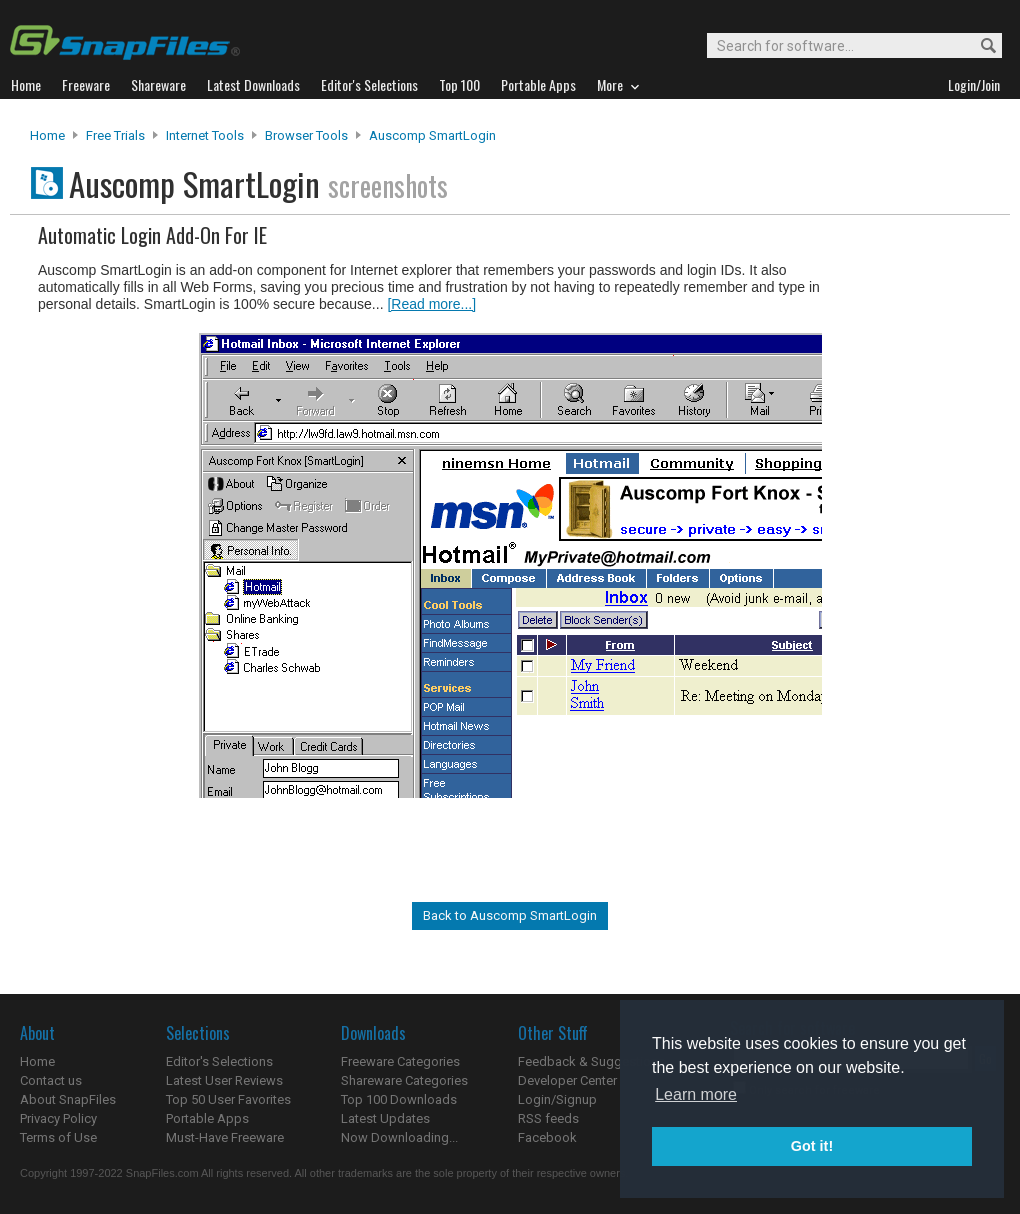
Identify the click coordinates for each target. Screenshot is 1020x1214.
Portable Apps (207, 1118)
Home (47, 135)
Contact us (51, 1080)
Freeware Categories (400, 1061)
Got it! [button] (812, 1146)
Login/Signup (557, 1099)
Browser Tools (306, 135)
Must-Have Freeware (225, 1137)
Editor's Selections (219, 1061)
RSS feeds (548, 1118)
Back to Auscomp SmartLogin (510, 915)
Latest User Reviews (224, 1080)
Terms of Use (58, 1137)
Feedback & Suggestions (591, 1061)
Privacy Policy (58, 1118)
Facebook (547, 1137)
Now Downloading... (399, 1137)
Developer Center (567, 1080)
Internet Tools (205, 135)
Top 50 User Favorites (228, 1099)
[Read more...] (431, 304)
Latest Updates (385, 1118)
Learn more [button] (696, 1094)
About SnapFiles (68, 1099)
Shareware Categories (404, 1080)
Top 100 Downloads (399, 1099)
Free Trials (115, 135)
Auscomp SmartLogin (432, 135)
